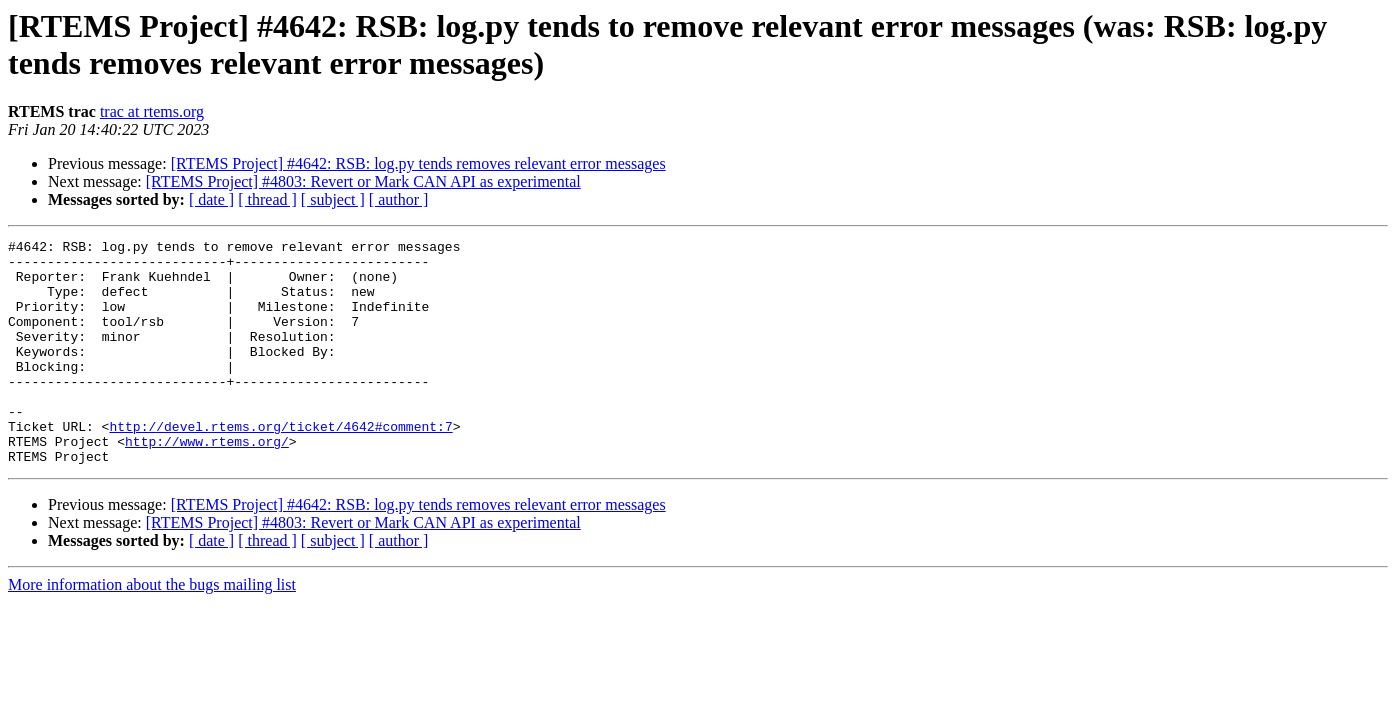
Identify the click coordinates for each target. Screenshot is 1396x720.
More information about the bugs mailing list (152, 629)
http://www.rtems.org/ (207, 483)
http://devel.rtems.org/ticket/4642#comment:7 (280, 465)
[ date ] (211, 199)
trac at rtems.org (152, 111)
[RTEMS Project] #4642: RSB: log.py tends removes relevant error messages (418, 163)
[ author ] (399, 199)
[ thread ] (267, 199)
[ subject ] (333, 199)
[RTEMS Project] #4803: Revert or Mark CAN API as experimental (363, 181)
